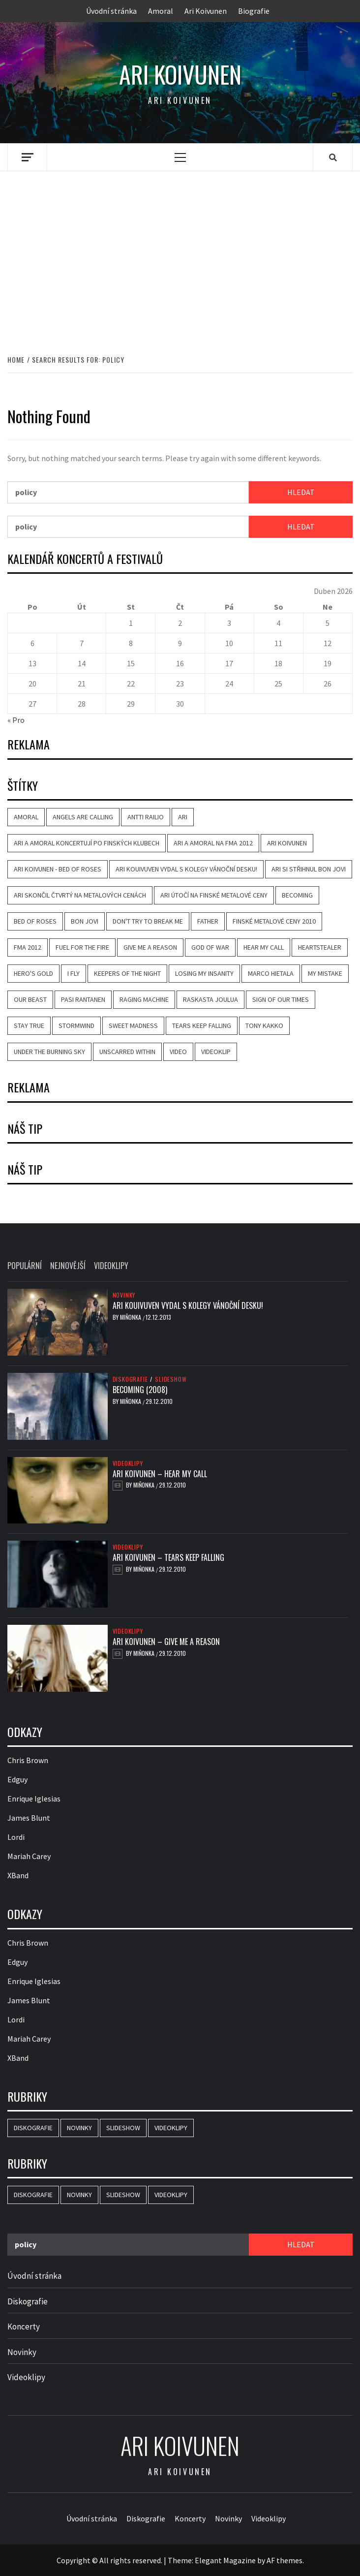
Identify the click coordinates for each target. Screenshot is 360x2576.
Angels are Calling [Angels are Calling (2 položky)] (83, 816)
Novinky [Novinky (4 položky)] (79, 2127)
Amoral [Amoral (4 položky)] (26, 816)
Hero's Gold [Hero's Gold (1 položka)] (33, 973)
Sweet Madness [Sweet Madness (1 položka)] (133, 1025)
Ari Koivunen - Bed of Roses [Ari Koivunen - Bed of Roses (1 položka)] (57, 869)
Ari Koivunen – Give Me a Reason (166, 1641)
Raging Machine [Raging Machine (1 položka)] (144, 999)
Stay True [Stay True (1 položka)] (29, 1025)
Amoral (160, 11)
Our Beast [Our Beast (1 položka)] (30, 999)
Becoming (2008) (140, 1390)
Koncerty (23, 2326)
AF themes (284, 2560)
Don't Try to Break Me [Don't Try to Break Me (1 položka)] (148, 921)
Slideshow (170, 1379)
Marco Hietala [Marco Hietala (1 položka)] (271, 973)
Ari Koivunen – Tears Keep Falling (168, 1557)
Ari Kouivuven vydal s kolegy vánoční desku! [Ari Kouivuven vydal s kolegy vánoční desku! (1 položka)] (186, 869)
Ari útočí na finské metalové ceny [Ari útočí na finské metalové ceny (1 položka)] (214, 895)
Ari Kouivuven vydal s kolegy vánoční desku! (188, 1305)
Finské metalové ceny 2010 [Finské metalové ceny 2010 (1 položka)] (274, 921)
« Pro (16, 720)
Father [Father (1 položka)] (207, 921)
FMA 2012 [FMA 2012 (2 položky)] (27, 947)
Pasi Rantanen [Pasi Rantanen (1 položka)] (83, 999)
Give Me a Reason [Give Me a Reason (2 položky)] (150, 947)
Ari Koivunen (205, 11)
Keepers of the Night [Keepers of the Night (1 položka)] (127, 973)
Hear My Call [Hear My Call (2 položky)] (263, 947)
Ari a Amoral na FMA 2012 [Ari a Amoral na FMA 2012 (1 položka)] (213, 842)
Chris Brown (27, 1760)
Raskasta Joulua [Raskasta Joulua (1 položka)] (210, 999)
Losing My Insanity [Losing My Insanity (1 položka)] (204, 973)
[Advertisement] (180, 252)
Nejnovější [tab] (68, 1266)
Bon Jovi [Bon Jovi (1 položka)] (84, 921)
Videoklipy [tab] (111, 1266)
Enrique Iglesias (33, 1798)
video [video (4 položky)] (178, 1051)
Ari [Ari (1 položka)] (182, 816)
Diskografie (130, 1379)
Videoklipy (128, 1463)
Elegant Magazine (225, 2560)
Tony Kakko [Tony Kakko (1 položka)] (264, 1025)
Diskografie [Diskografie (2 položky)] (33, 2127)
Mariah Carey (29, 1856)
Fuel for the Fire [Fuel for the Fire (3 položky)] (82, 947)
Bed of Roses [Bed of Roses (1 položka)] (35, 921)
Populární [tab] (24, 1266)
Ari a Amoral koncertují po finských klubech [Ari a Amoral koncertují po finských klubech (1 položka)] (86, 842)
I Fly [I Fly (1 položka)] (73, 973)
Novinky (124, 1295)
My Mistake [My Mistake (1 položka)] (325, 973)
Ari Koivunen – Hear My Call (160, 1474)
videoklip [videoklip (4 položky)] (216, 1051)
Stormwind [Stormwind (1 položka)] (76, 1025)
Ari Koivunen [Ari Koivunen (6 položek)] (287, 842)
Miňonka (131, 1317)
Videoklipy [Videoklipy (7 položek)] (170, 2127)
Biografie (254, 11)
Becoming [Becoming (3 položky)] (297, 895)
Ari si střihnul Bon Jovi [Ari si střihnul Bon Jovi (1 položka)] (308, 869)
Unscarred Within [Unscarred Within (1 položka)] (127, 1051)
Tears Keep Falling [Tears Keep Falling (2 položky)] (201, 1025)
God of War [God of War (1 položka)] (210, 947)
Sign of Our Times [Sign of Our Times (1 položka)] (280, 999)
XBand (18, 1875)
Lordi (16, 1837)
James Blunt (28, 1818)
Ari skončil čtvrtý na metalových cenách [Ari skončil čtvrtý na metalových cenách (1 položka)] (80, 895)
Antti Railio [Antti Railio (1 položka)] (145, 816)
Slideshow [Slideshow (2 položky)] (123, 2127)
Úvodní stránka (111, 11)
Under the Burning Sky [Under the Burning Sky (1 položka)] (49, 1051)
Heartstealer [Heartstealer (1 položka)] (319, 947)
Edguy (17, 1779)
